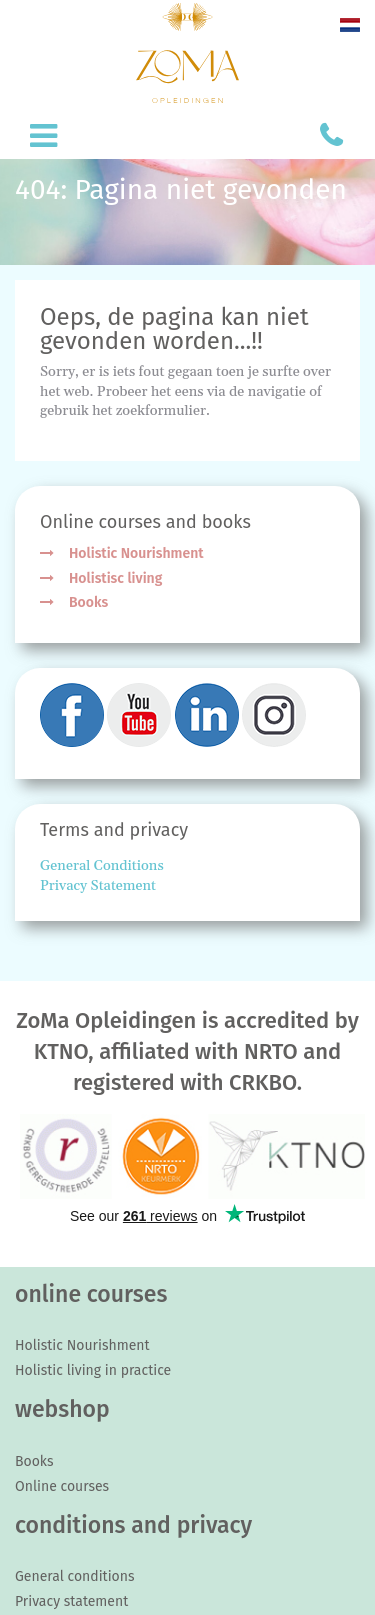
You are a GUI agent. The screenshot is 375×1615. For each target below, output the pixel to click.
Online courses (62, 1486)
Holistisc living (115, 578)
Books (88, 602)
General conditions (75, 1576)
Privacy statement (71, 1601)
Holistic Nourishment (136, 553)
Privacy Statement (98, 886)
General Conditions (102, 866)
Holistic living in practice (93, 1370)
